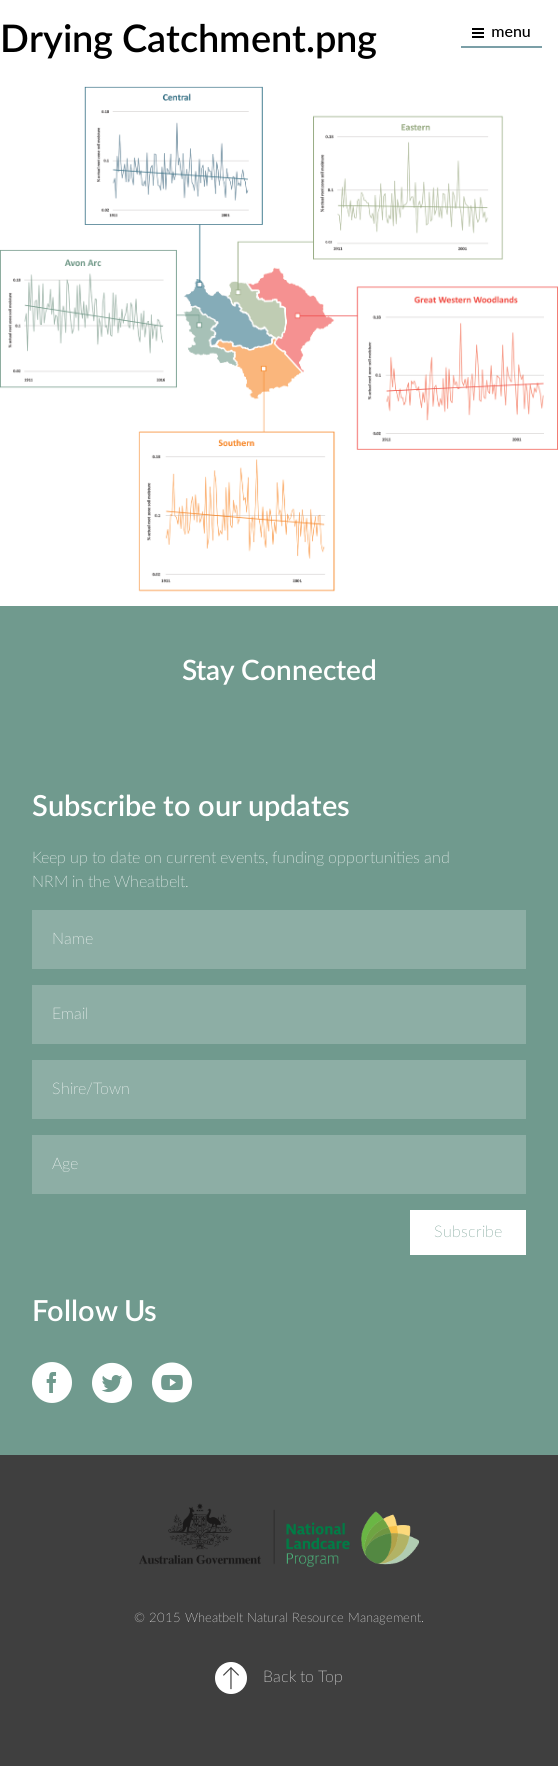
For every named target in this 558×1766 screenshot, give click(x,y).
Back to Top (303, 1677)
